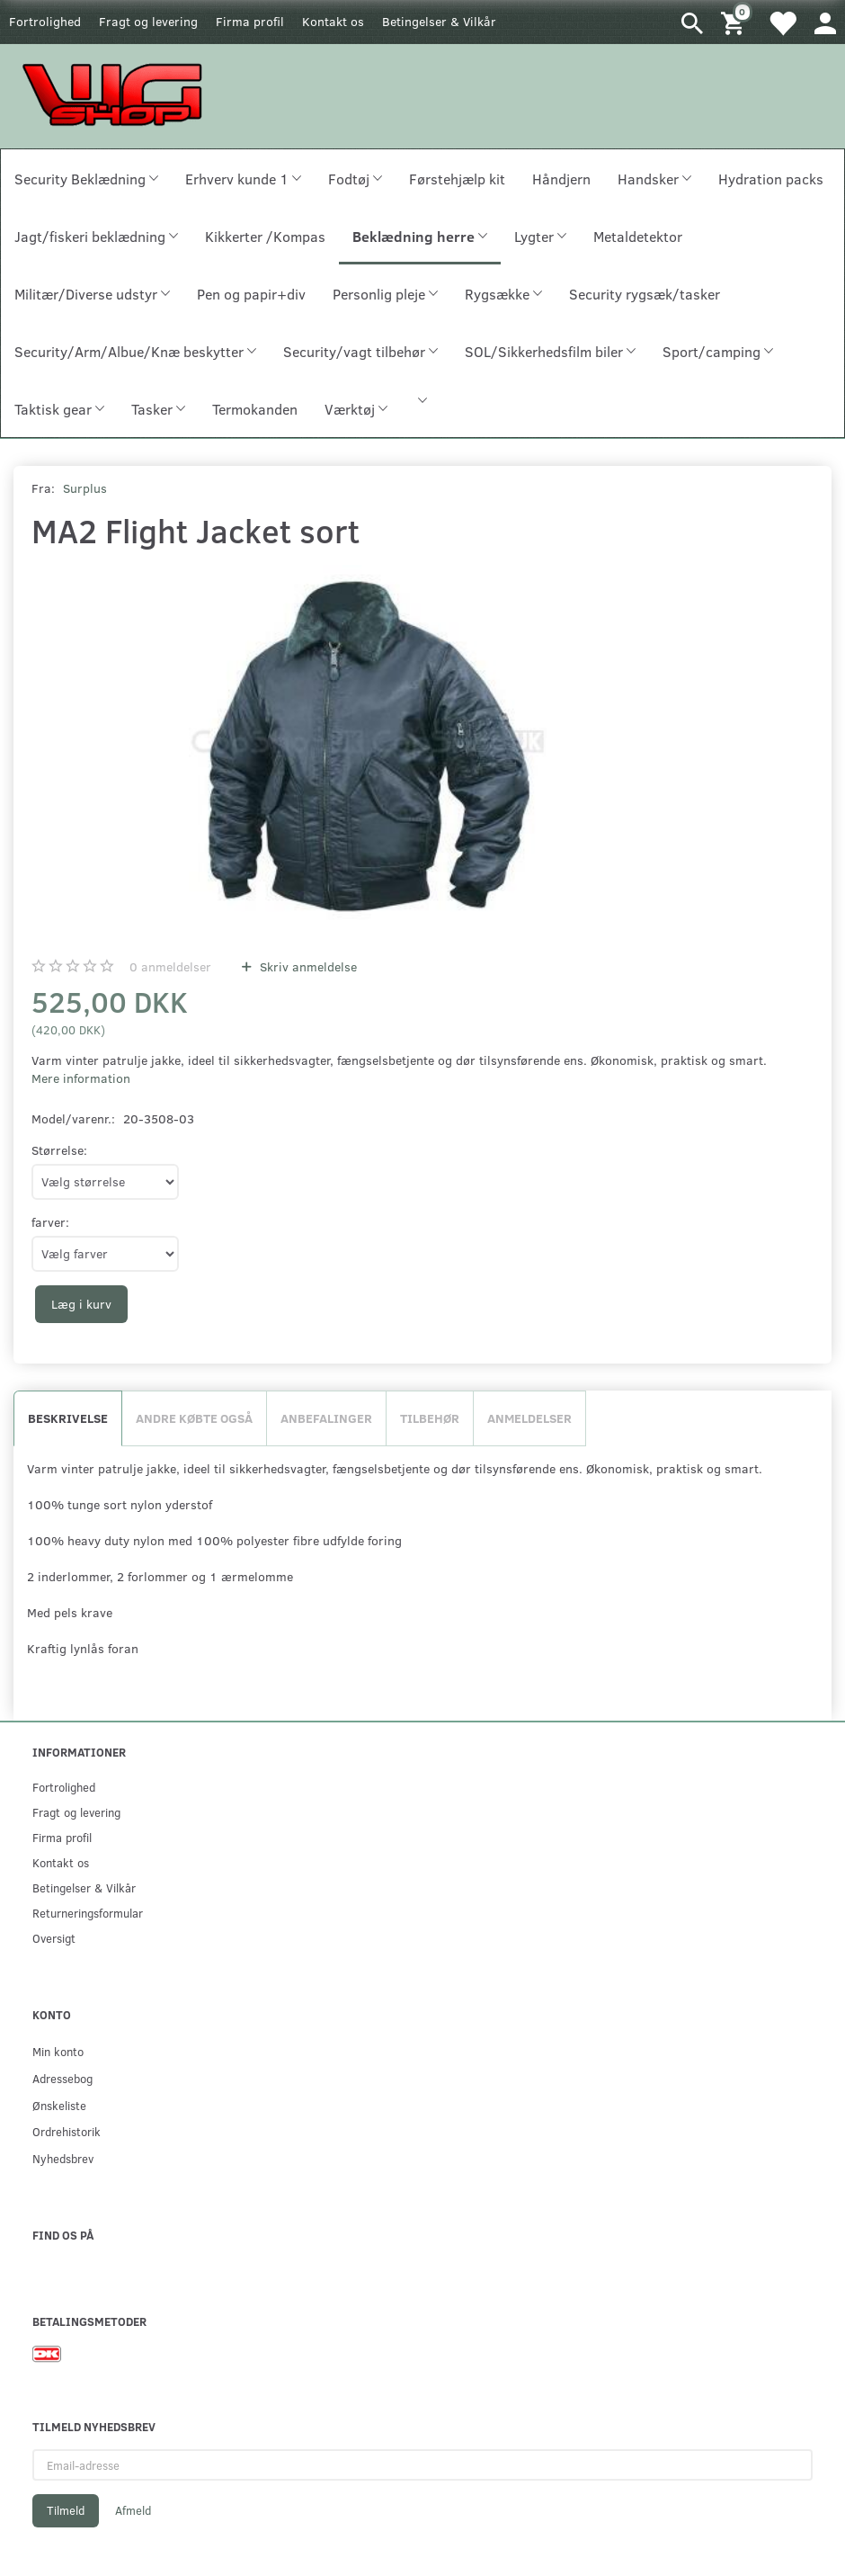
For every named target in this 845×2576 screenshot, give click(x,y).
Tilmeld (65, 2510)
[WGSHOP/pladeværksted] (116, 94)
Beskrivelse (68, 1418)
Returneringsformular (87, 1912)
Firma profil (250, 21)
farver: (50, 1221)
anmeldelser (170, 966)
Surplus (85, 487)
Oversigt (54, 1937)
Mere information (80, 1078)
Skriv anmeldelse (306, 966)
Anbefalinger (326, 1418)
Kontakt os (333, 21)
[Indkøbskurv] (735, 22)
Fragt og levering (148, 21)
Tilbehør (429, 1418)
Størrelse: (59, 1149)
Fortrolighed (45, 21)
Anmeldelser (529, 1418)
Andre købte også (194, 1418)
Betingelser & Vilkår (439, 21)
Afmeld (133, 2510)
